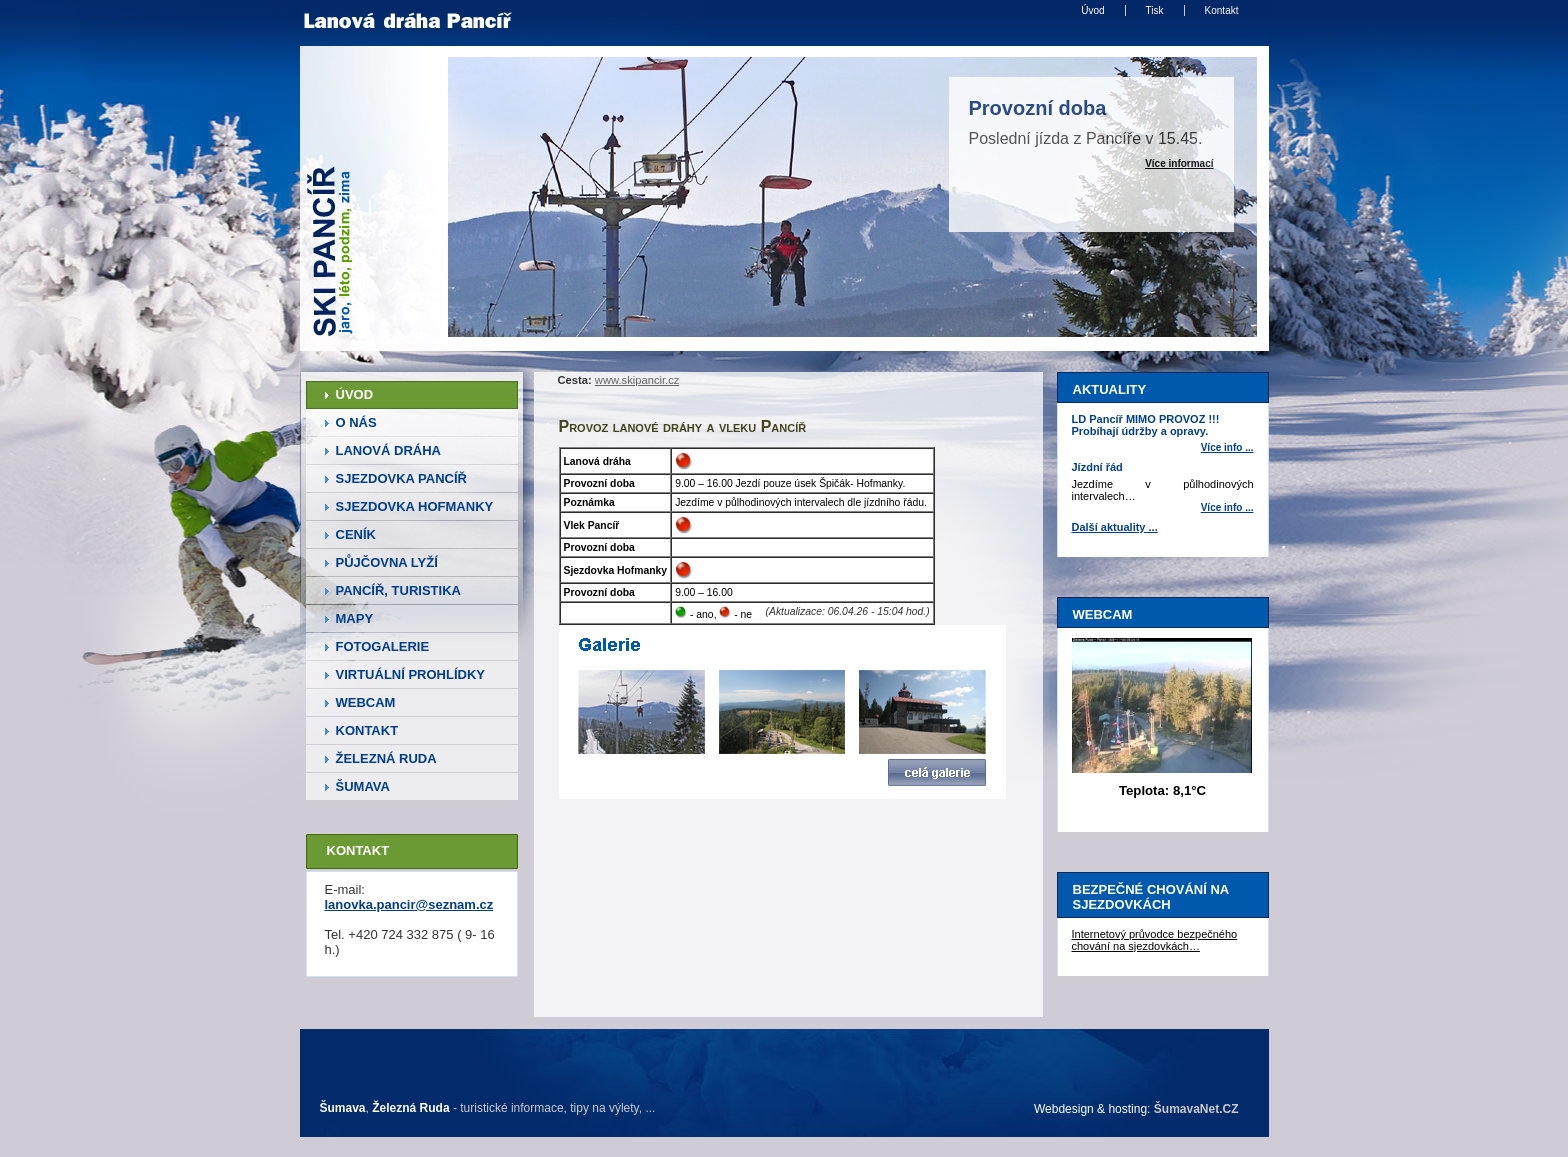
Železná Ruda (410, 1108)
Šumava (343, 1108)
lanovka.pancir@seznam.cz (409, 904)
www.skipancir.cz (637, 380)
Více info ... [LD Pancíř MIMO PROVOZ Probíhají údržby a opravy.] (1227, 447)
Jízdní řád (1097, 467)
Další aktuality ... (1115, 527)
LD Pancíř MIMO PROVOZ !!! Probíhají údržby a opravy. (1146, 425)
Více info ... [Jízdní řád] (1227, 507)
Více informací (1179, 163)
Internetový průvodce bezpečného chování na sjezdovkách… (1155, 940)
